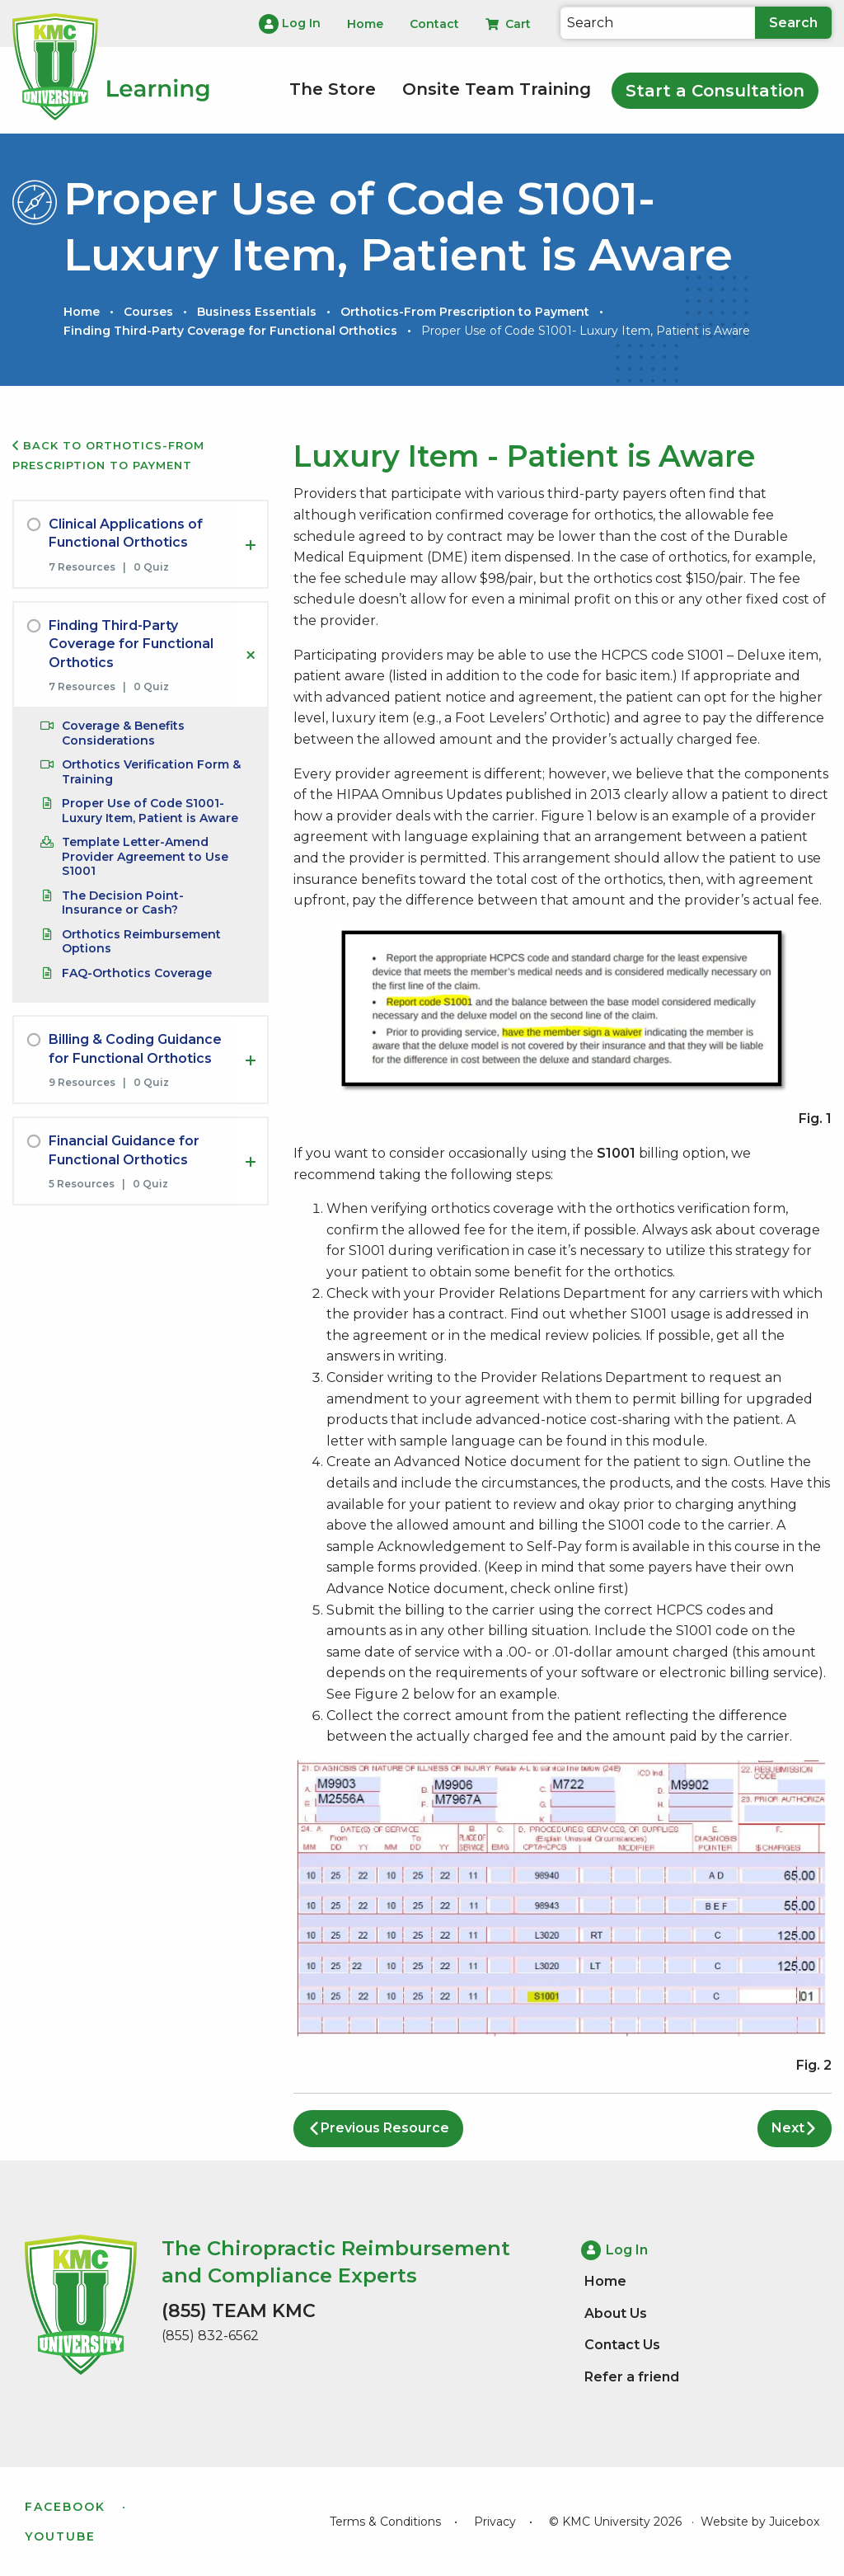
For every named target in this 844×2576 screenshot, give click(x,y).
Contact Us (622, 2345)
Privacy (495, 2521)
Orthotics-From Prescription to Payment (464, 311)
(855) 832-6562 (210, 2335)
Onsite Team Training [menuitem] (496, 89)
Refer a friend (631, 2377)
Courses (148, 311)
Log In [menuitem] (290, 24)
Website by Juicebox (760, 2521)
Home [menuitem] (365, 23)
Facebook (65, 2506)
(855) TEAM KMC (239, 2311)
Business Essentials (256, 311)
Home (81, 311)
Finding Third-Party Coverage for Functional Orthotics (230, 330)
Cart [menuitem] (508, 23)
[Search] (657, 23)
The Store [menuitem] (332, 89)
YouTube (60, 2536)
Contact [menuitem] (434, 23)
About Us (615, 2313)
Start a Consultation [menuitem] (715, 91)
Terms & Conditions (385, 2521)
